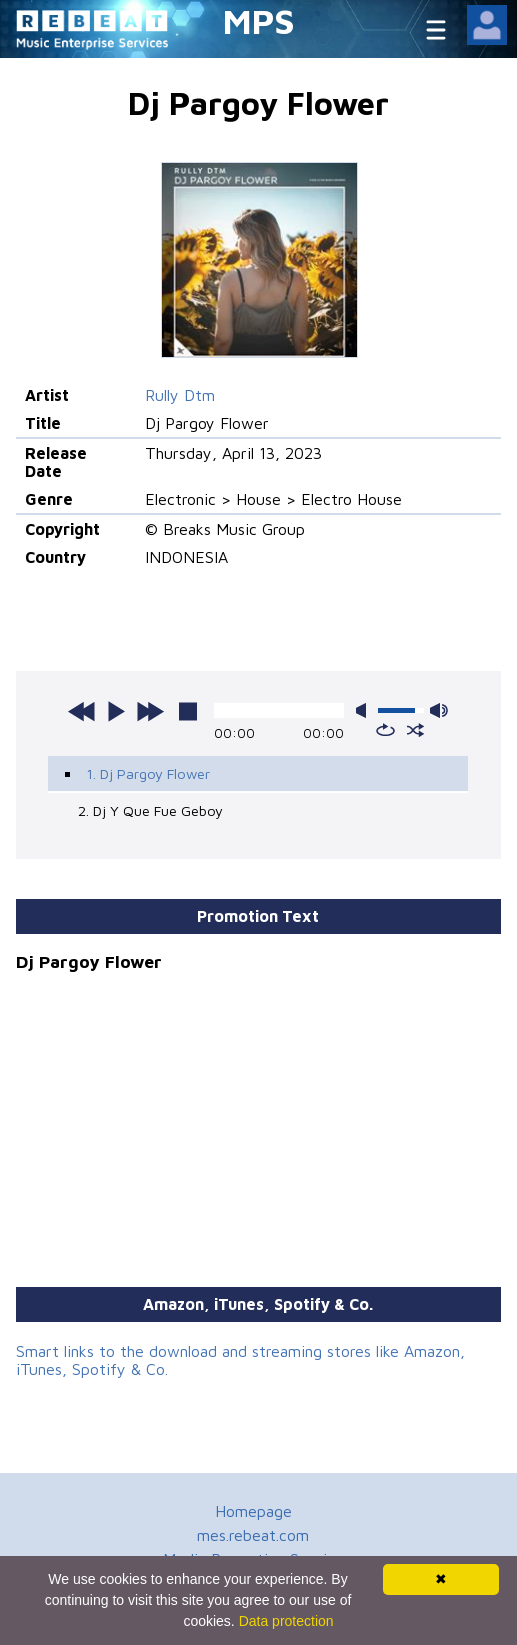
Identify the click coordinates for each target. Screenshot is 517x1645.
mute (365, 710)
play (116, 711)
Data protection (286, 1621)
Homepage (253, 1511)
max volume (439, 710)
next (150, 711)
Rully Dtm (180, 395)
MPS (259, 20)
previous (82, 711)
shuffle (415, 730)
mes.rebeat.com (253, 1535)
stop (188, 711)
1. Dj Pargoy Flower (148, 773)
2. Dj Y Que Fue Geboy (150, 810)
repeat (385, 730)
